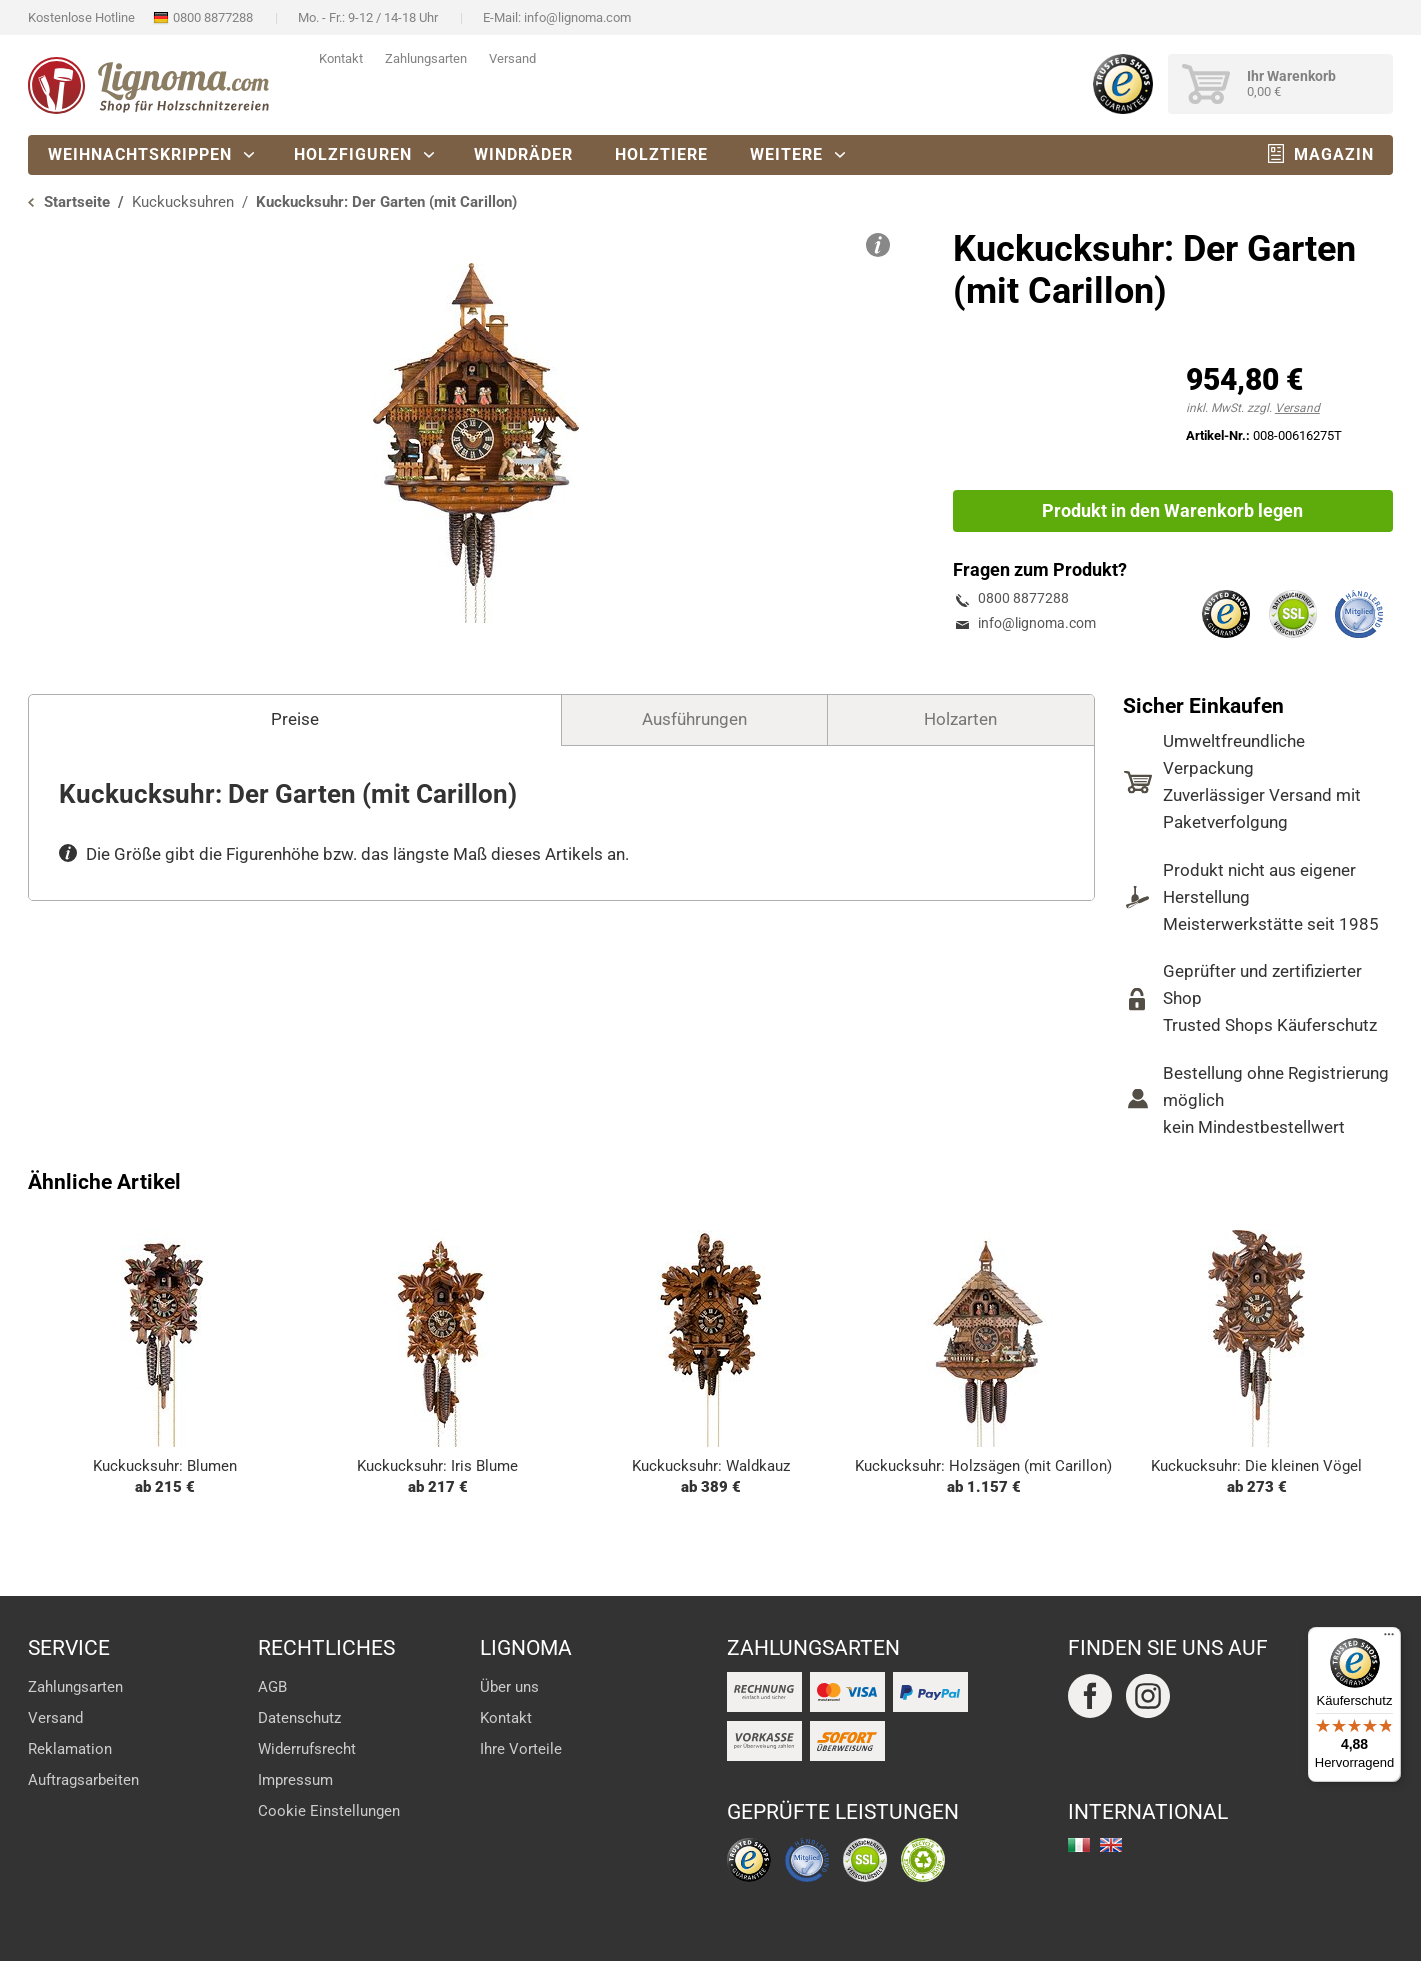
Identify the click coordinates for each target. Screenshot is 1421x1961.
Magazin (1334, 154)
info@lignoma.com (577, 17)
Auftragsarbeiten (83, 1780)
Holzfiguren (353, 154)
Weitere (786, 154)
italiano (1079, 1845)
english (1111, 1845)
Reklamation (70, 1749)
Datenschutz (299, 1718)
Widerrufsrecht (307, 1749)
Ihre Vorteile (521, 1749)
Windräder (523, 154)
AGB (272, 1687)
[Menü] (1389, 1639)
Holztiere (661, 154)
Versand (512, 58)
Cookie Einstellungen (329, 1811)
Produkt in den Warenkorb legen (1172, 510)
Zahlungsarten (426, 58)
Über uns (509, 1687)
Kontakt (341, 58)
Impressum (295, 1780)
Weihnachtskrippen (140, 154)
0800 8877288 (213, 17)
